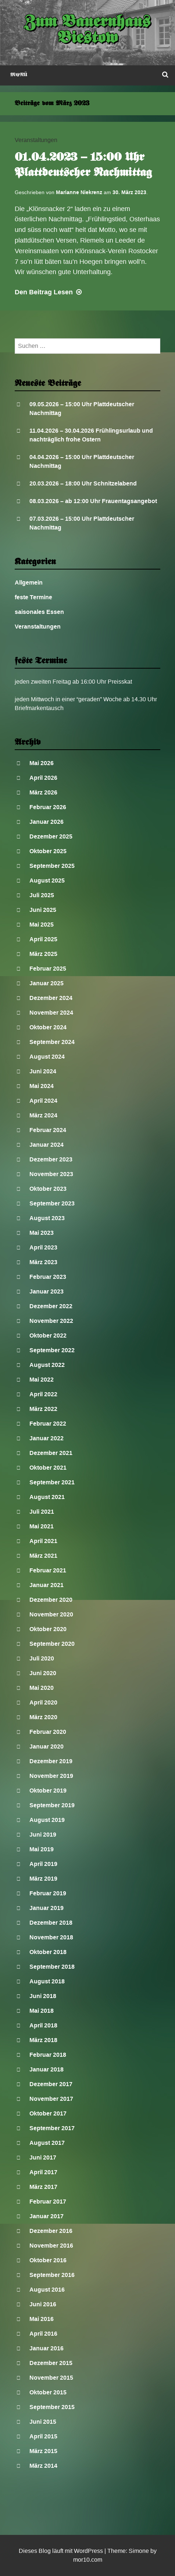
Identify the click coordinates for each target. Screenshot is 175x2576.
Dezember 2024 (50, 998)
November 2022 (51, 1321)
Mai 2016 (41, 2319)
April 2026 (43, 778)
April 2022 (43, 1394)
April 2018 (43, 2025)
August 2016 (47, 2289)
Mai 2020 (41, 1688)
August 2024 (47, 1057)
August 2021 (47, 1497)
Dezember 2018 (50, 1923)
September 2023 (52, 1203)
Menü (18, 75)
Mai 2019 (41, 1849)
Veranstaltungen (36, 140)
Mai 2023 (41, 1233)
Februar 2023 (47, 1277)
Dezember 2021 (50, 1453)
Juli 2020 (41, 1658)
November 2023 (51, 1174)
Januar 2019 (46, 1908)
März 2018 (43, 2040)
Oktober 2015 (48, 2392)
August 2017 (47, 2143)
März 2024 (43, 1115)
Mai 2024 (41, 1086)
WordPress (88, 2551)
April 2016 (43, 2334)
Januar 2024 (46, 1145)
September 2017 (52, 2128)
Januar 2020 (46, 1746)
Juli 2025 (41, 895)
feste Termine (33, 597)
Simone (139, 2551)
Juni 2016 (42, 2304)
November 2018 (51, 1937)
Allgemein (29, 582)
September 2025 (52, 866)
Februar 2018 (47, 2055)
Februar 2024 (47, 1130)
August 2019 (47, 1820)
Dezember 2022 (50, 1306)
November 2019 (51, 1776)
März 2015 (43, 2451)
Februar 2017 (47, 2201)
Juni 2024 (42, 1071)
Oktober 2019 (48, 1790)
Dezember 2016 (50, 2231)
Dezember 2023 (50, 1159)
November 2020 (51, 1614)
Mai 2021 (41, 1526)
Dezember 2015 (50, 2363)
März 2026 (43, 792)
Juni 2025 (42, 910)
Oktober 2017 (48, 2113)
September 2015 (52, 2407)
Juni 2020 (42, 1673)
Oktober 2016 (48, 2260)
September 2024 (52, 1042)
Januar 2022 (46, 1438)
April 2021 (43, 1541)
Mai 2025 (41, 924)
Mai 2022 (41, 1379)
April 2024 (43, 1101)
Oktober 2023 (48, 1189)
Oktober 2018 (48, 1952)
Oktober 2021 (48, 1468)
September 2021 (52, 1482)
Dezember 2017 (50, 2084)
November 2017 (51, 2099)
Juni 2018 (42, 1996)
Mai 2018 (41, 2011)
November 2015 (51, 2378)
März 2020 (43, 1717)
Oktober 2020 (48, 1629)
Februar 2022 (47, 1423)
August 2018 (47, 1981)
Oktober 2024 (48, 1027)
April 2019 (43, 1864)
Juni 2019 (42, 1834)
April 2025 (43, 939)
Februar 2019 (47, 1893)
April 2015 (43, 2436)
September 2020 (52, 1644)
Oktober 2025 (48, 851)
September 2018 (52, 1967)
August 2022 (47, 1365)
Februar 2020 (47, 1732)
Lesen (49, 292)
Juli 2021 (41, 1512)
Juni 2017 (42, 2157)
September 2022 (52, 1350)
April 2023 (43, 1247)
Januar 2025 (46, 983)
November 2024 (51, 1012)
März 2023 (43, 1262)
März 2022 (43, 1409)
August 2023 (47, 1218)
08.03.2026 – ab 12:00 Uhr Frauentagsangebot (93, 501)
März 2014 (43, 2466)
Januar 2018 (46, 2069)
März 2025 (43, 954)
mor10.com (87, 2560)
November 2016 (51, 2245)
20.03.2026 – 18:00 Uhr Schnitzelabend (83, 483)
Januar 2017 (46, 2216)
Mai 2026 (41, 763)
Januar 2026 (46, 822)
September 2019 (52, 1805)
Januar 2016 (46, 2348)
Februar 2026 (47, 807)
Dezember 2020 (50, 1600)
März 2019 (43, 1878)
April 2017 (43, 2172)
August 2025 (47, 880)
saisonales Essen (39, 612)
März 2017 (43, 2187)
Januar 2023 (46, 1291)
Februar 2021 (47, 1570)
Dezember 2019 (50, 1761)
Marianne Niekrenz (79, 192)
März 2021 (43, 1556)
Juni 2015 (42, 2422)
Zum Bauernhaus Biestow (87, 31)
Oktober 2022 (48, 1335)
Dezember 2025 (50, 836)
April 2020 (43, 1702)
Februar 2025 (47, 968)
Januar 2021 (46, 1585)
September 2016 (52, 2275)
